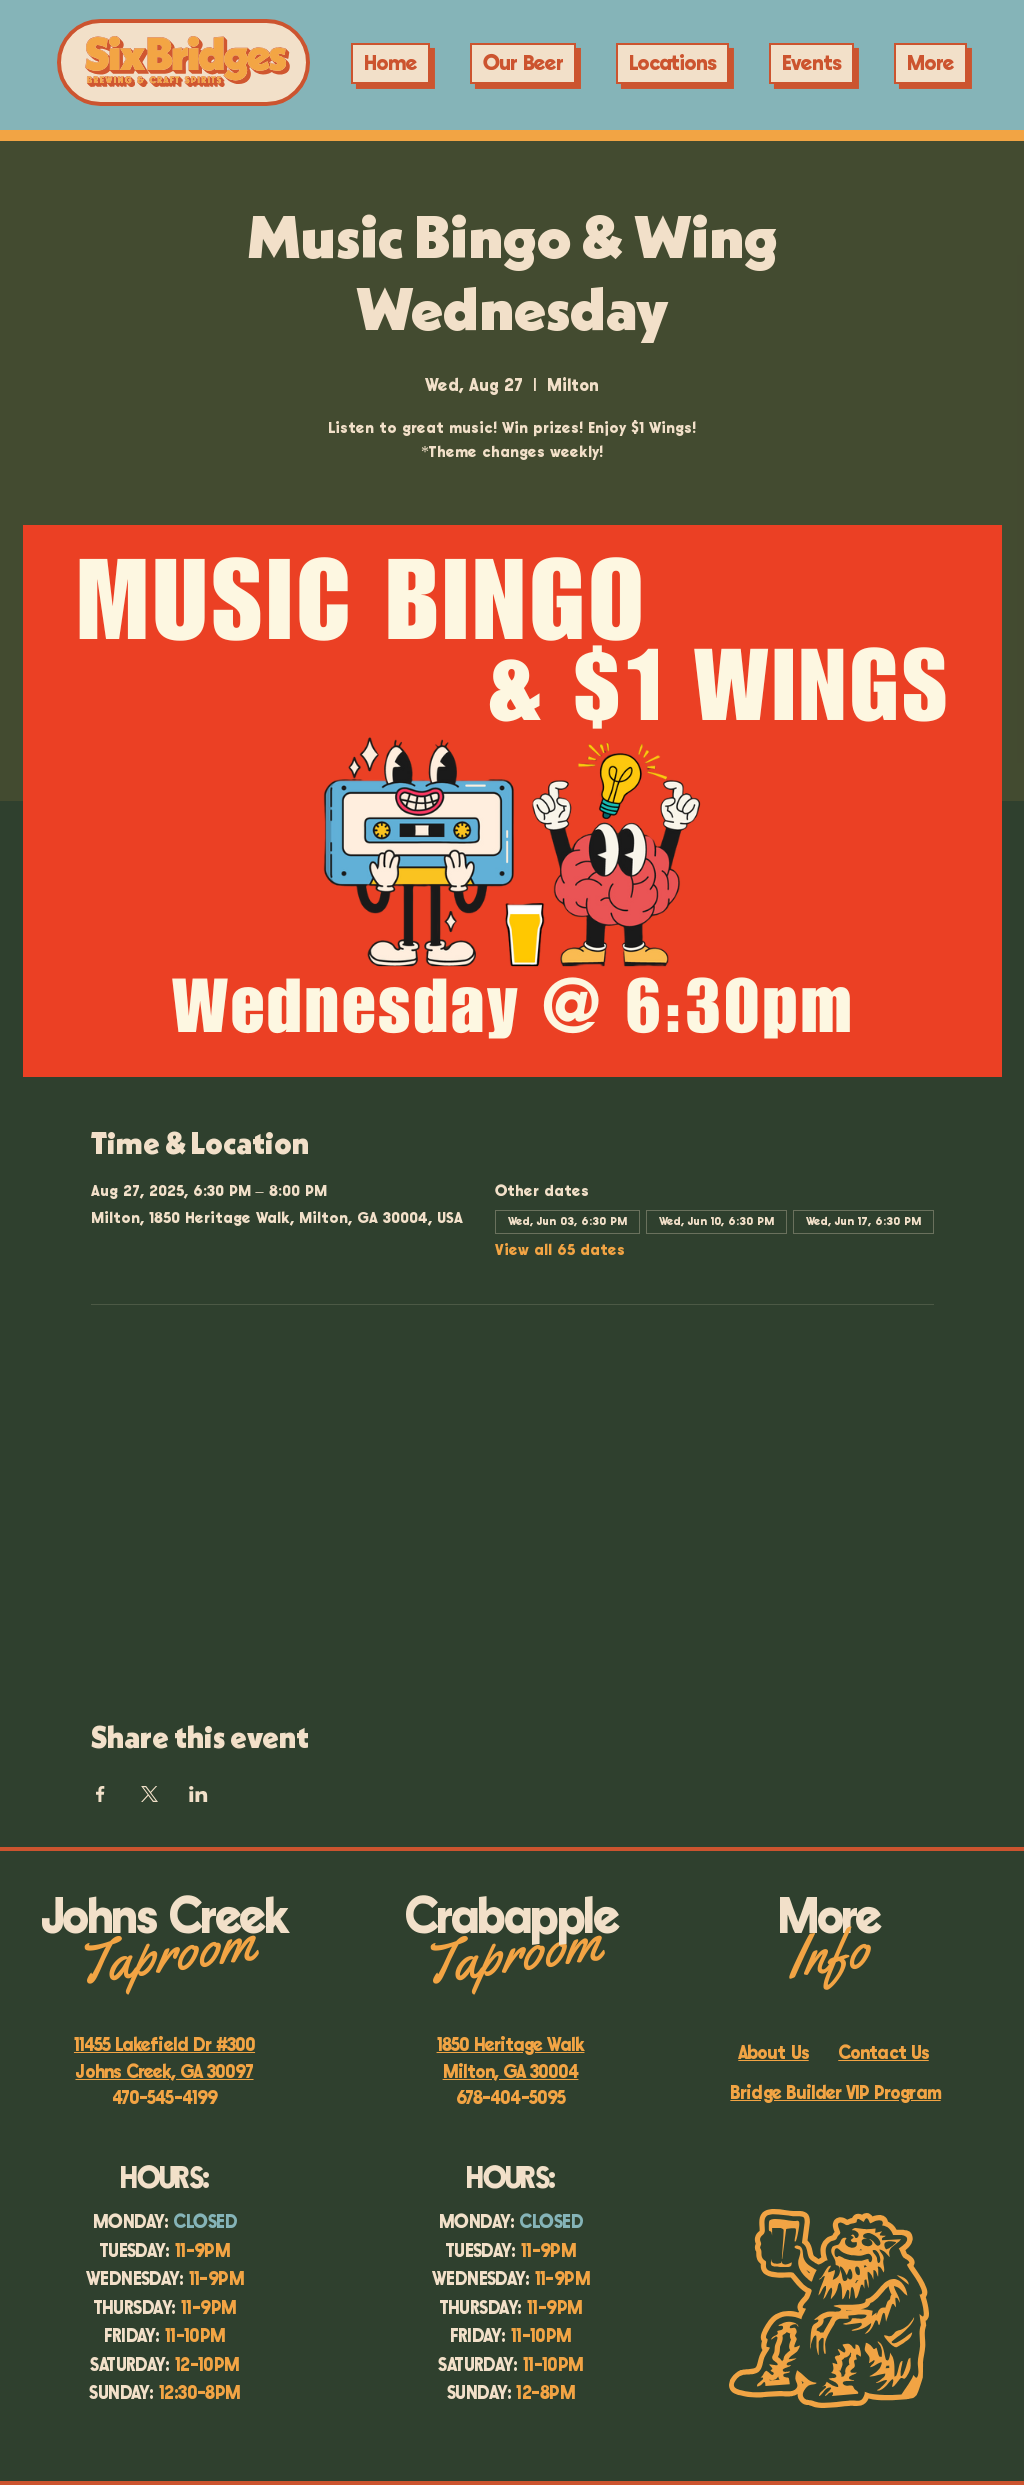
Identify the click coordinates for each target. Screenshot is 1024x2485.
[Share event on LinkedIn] (198, 1794)
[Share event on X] (149, 1794)
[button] (811, 63)
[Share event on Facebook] (100, 1794)
